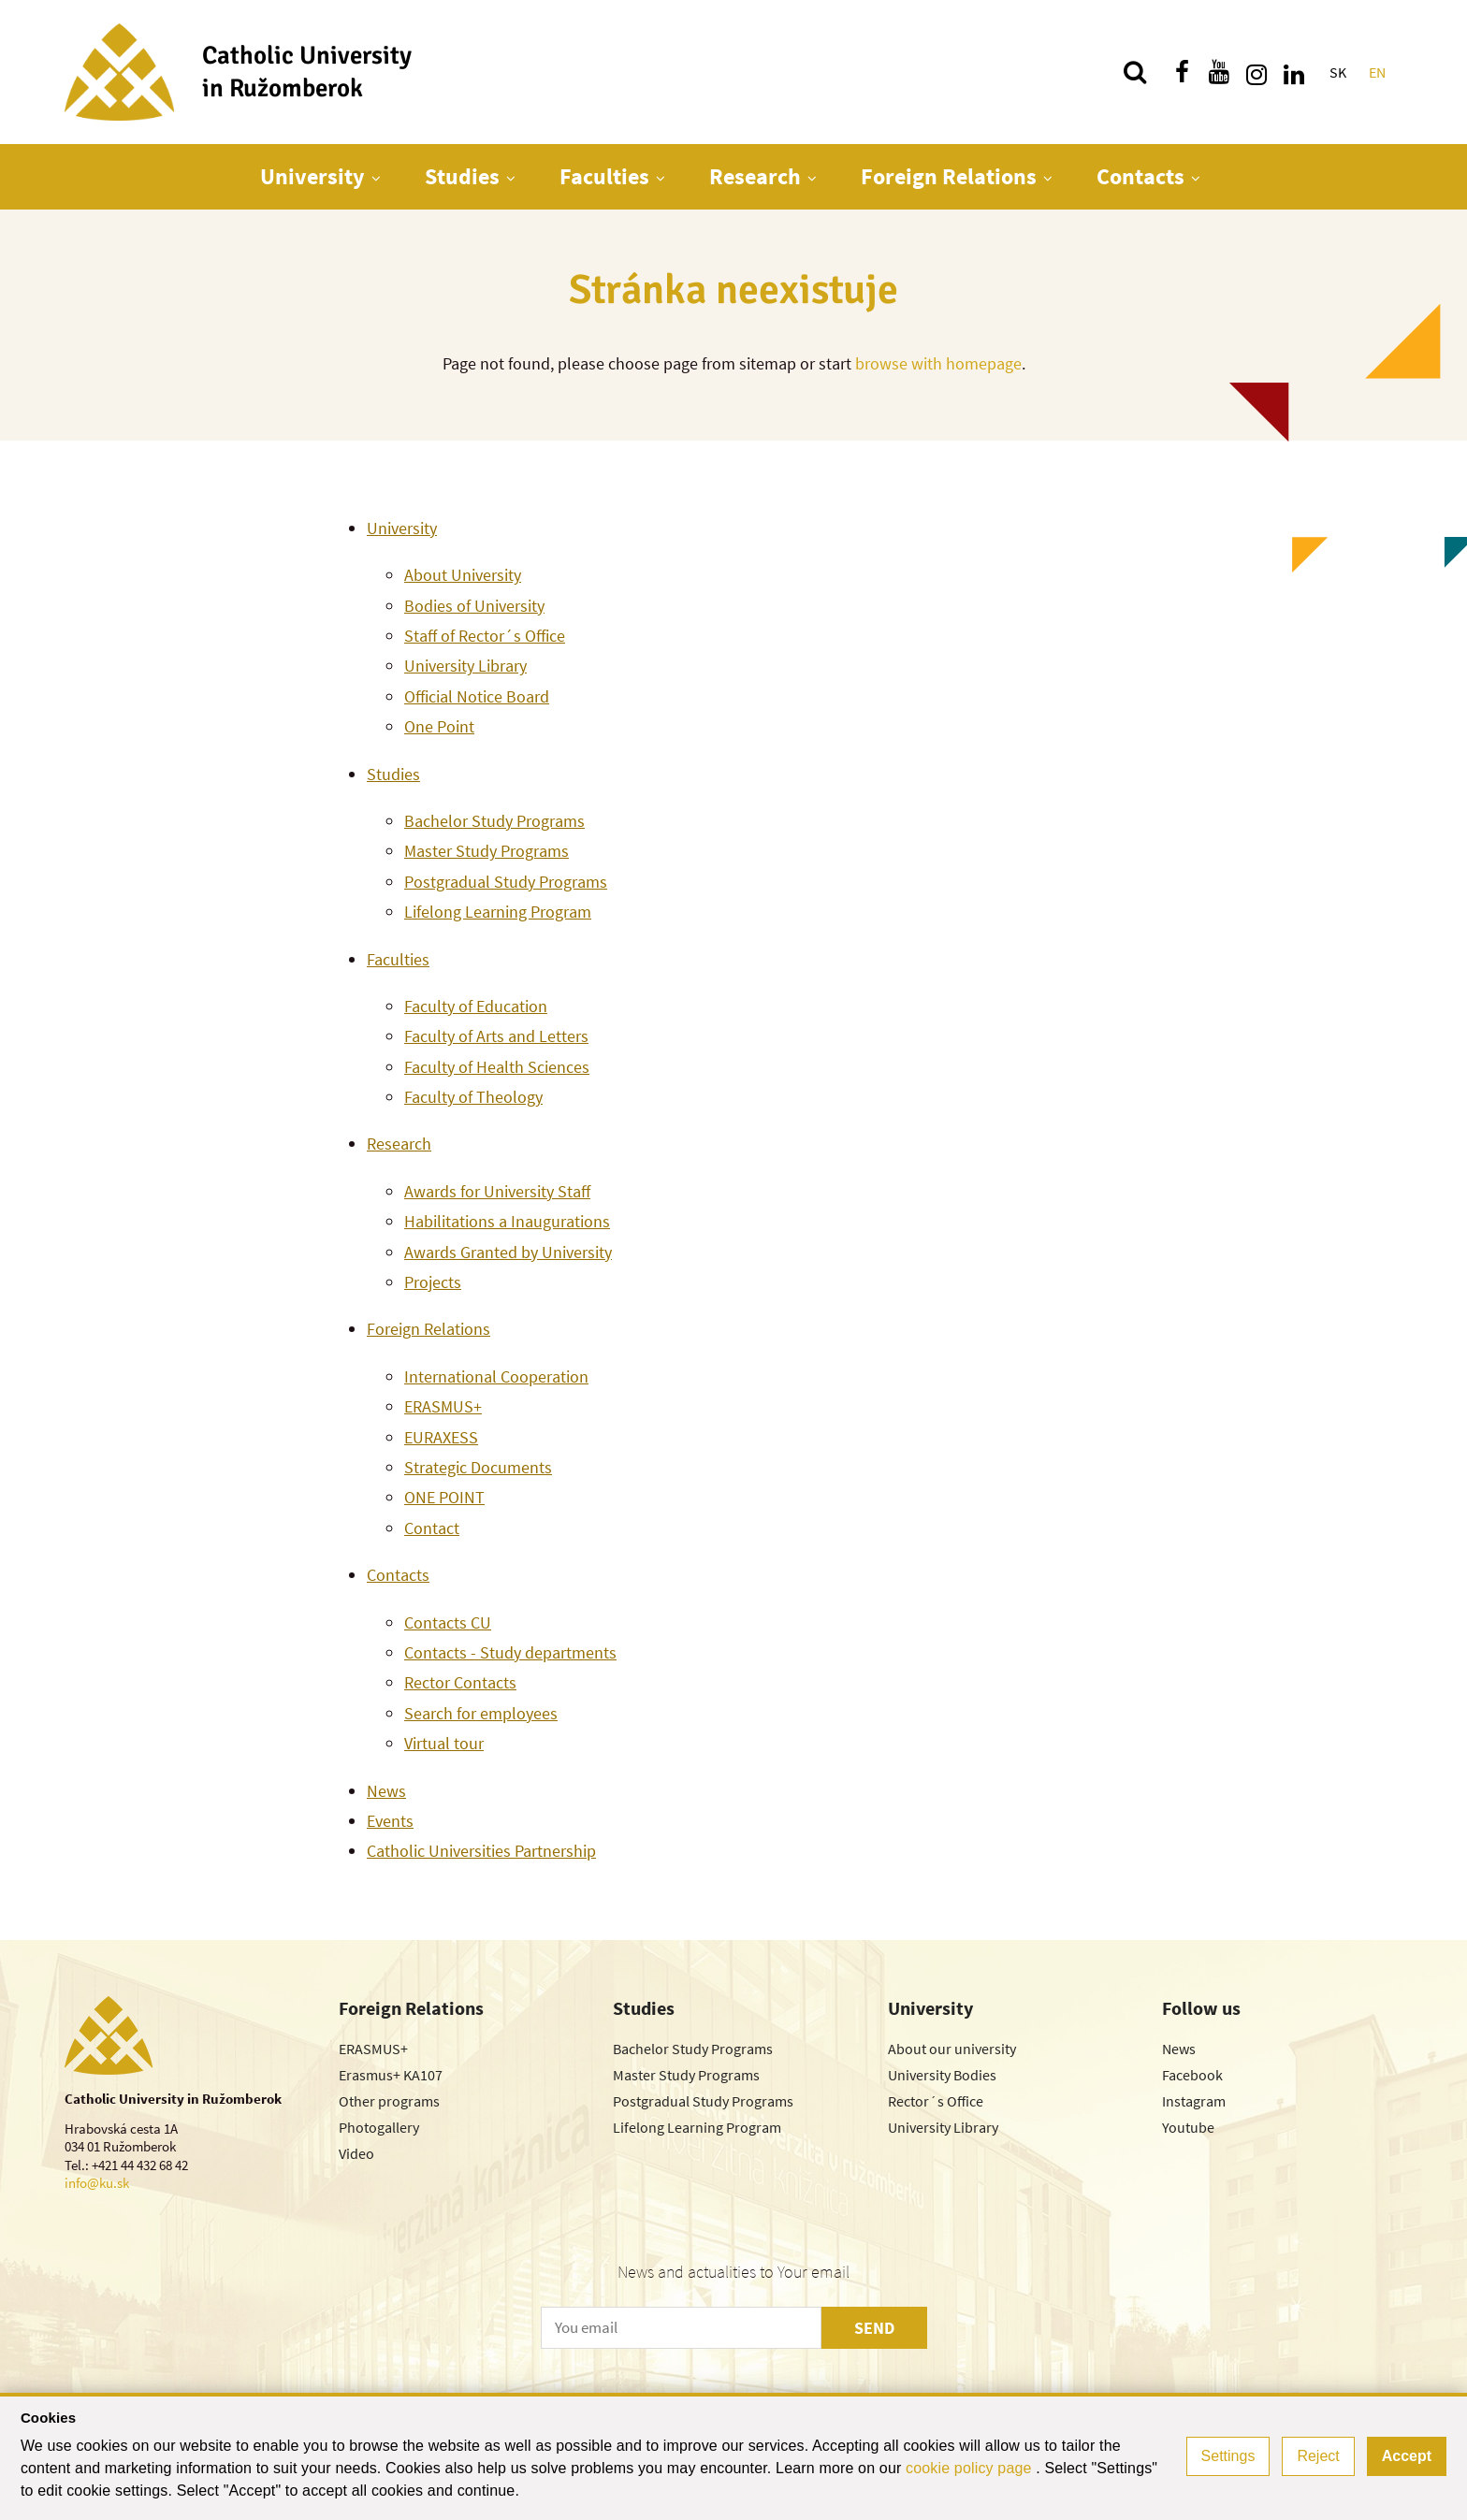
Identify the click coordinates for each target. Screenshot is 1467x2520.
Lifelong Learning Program (497, 911)
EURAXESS (441, 1437)
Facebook (1192, 2074)
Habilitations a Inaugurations (507, 1221)
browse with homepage (938, 363)
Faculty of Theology (473, 1097)
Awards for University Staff (497, 1191)
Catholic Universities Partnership (481, 1850)
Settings (1228, 2456)
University (312, 176)
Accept (1406, 2456)
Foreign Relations (949, 176)
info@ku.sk (97, 2183)
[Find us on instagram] (1256, 72)
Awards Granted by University (508, 1252)
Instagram (1194, 2101)
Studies (462, 176)
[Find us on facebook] (1181, 72)
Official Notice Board (476, 696)
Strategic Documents (478, 1467)
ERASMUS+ (443, 1406)
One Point (439, 726)
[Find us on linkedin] (1294, 72)
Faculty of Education (475, 1006)
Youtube (1188, 2127)
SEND (874, 2328)
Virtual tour (444, 1743)
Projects (432, 1282)
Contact (431, 1528)
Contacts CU (447, 1622)
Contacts (1140, 176)
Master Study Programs (486, 851)
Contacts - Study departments (510, 1652)
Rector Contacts (460, 1682)
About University (462, 575)
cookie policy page (971, 2468)
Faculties (604, 176)
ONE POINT (444, 1497)
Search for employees (481, 1713)
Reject (1318, 2456)
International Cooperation (496, 1376)
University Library (465, 665)
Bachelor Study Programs (494, 821)
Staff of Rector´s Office (484, 635)
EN (1377, 72)
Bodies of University (474, 605)
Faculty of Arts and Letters (496, 1036)
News (386, 1791)
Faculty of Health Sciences (496, 1067)
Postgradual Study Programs (505, 881)
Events (390, 1821)
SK (1337, 72)
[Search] (1135, 72)
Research (755, 176)
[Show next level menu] (376, 178)
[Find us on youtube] (1219, 72)
